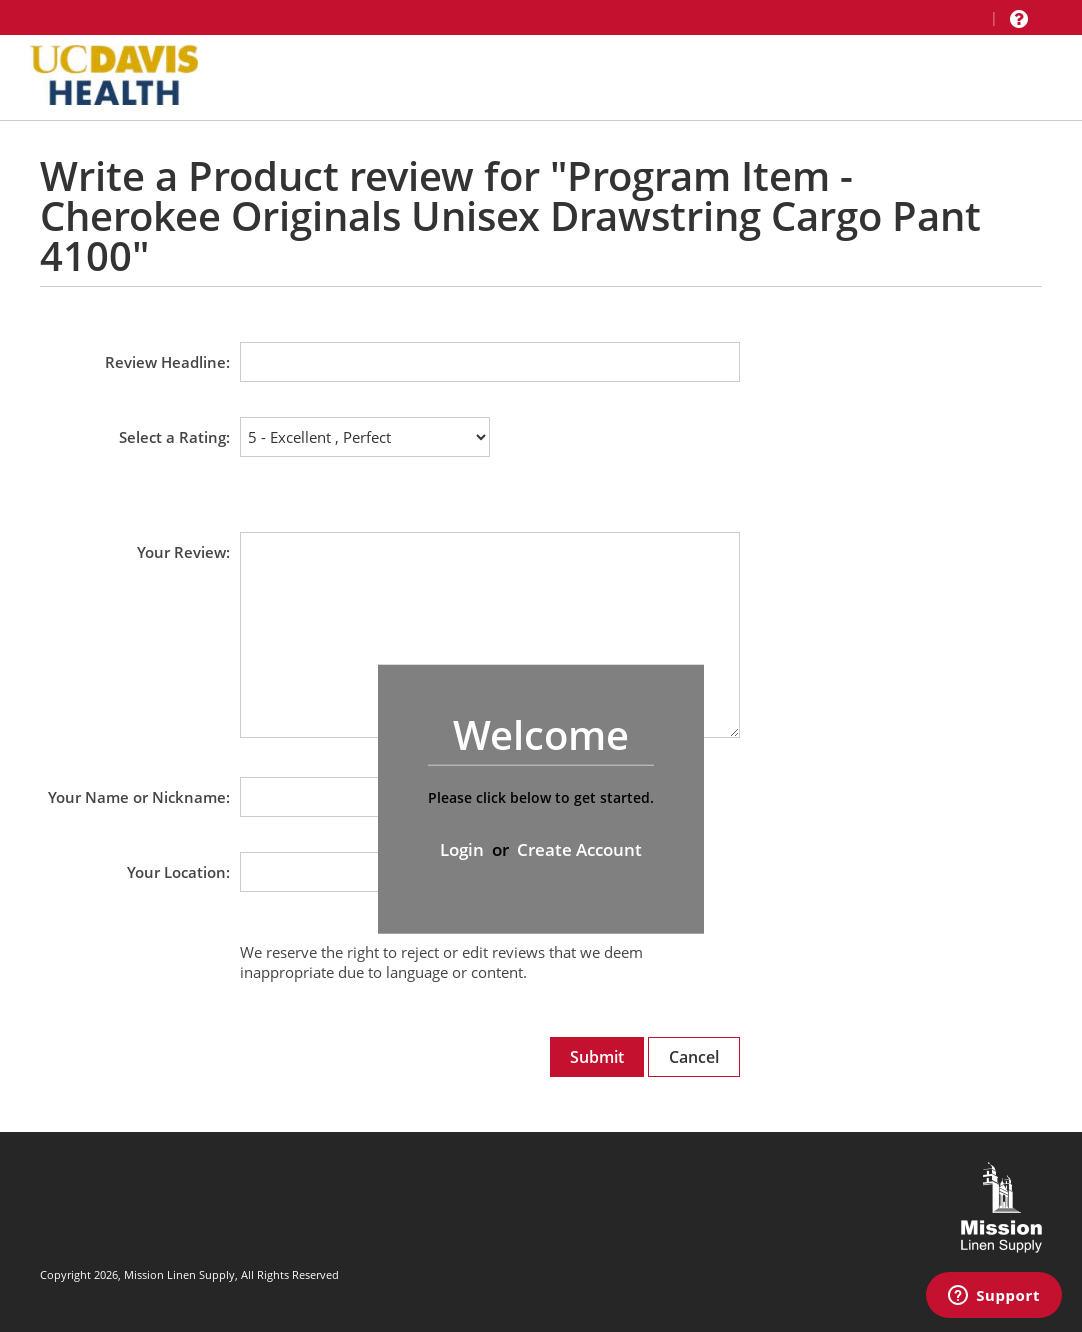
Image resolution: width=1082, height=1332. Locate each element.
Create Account (579, 849)
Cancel (694, 1057)
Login (462, 849)
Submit (597, 1057)
